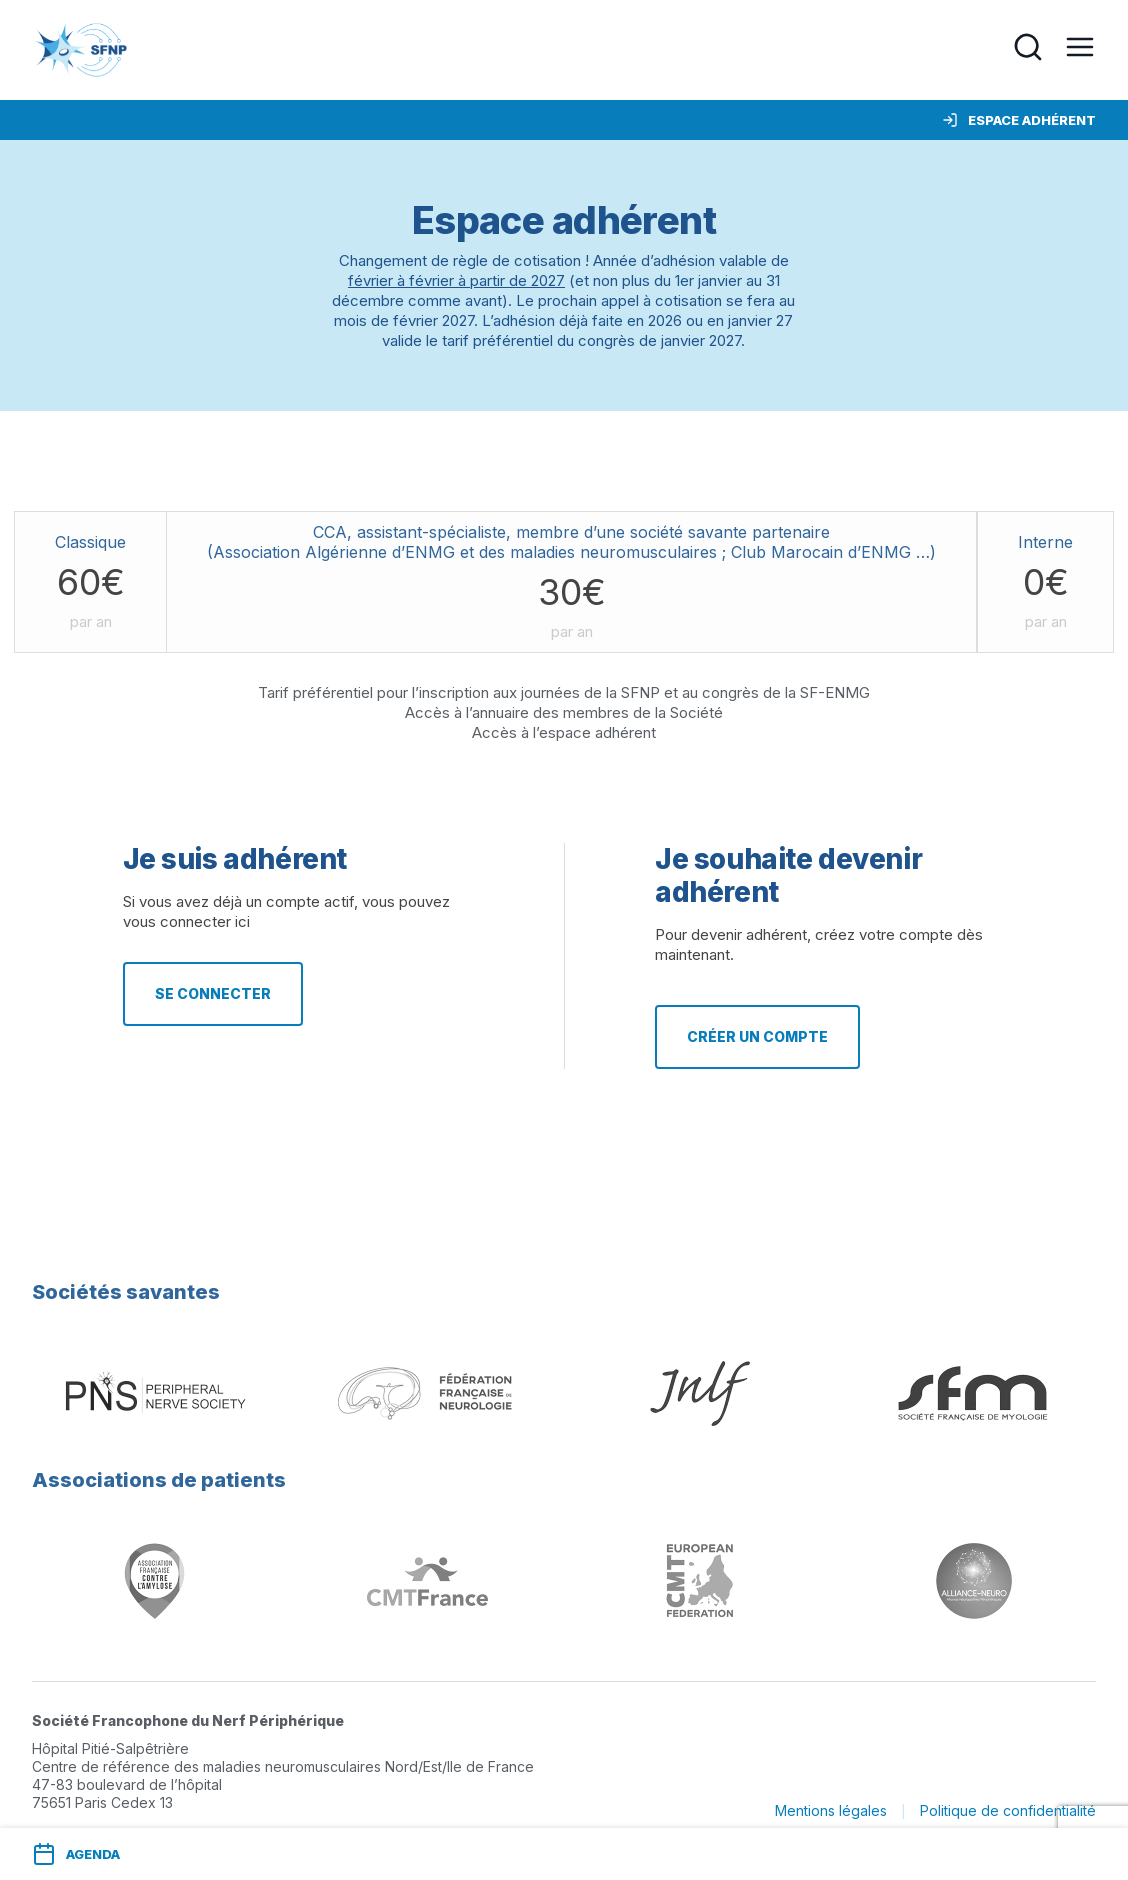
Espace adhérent (1019, 120)
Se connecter (213, 993)
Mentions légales (831, 1810)
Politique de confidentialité (1008, 1810)
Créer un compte (757, 1036)
